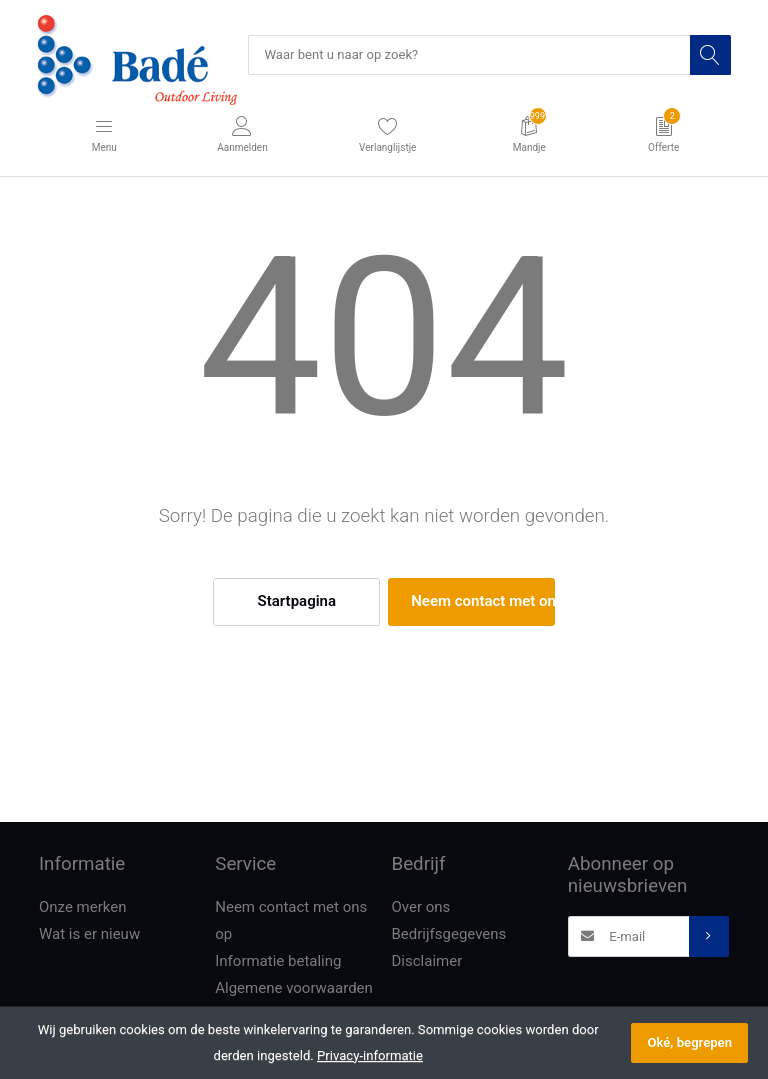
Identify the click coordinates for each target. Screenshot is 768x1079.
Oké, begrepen (689, 1042)
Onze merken (83, 907)
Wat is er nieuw (89, 934)
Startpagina (297, 601)
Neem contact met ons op (482, 601)
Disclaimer (427, 961)
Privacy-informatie (370, 1055)
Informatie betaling (278, 961)
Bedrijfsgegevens (449, 934)
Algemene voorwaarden (294, 988)
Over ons (421, 907)
